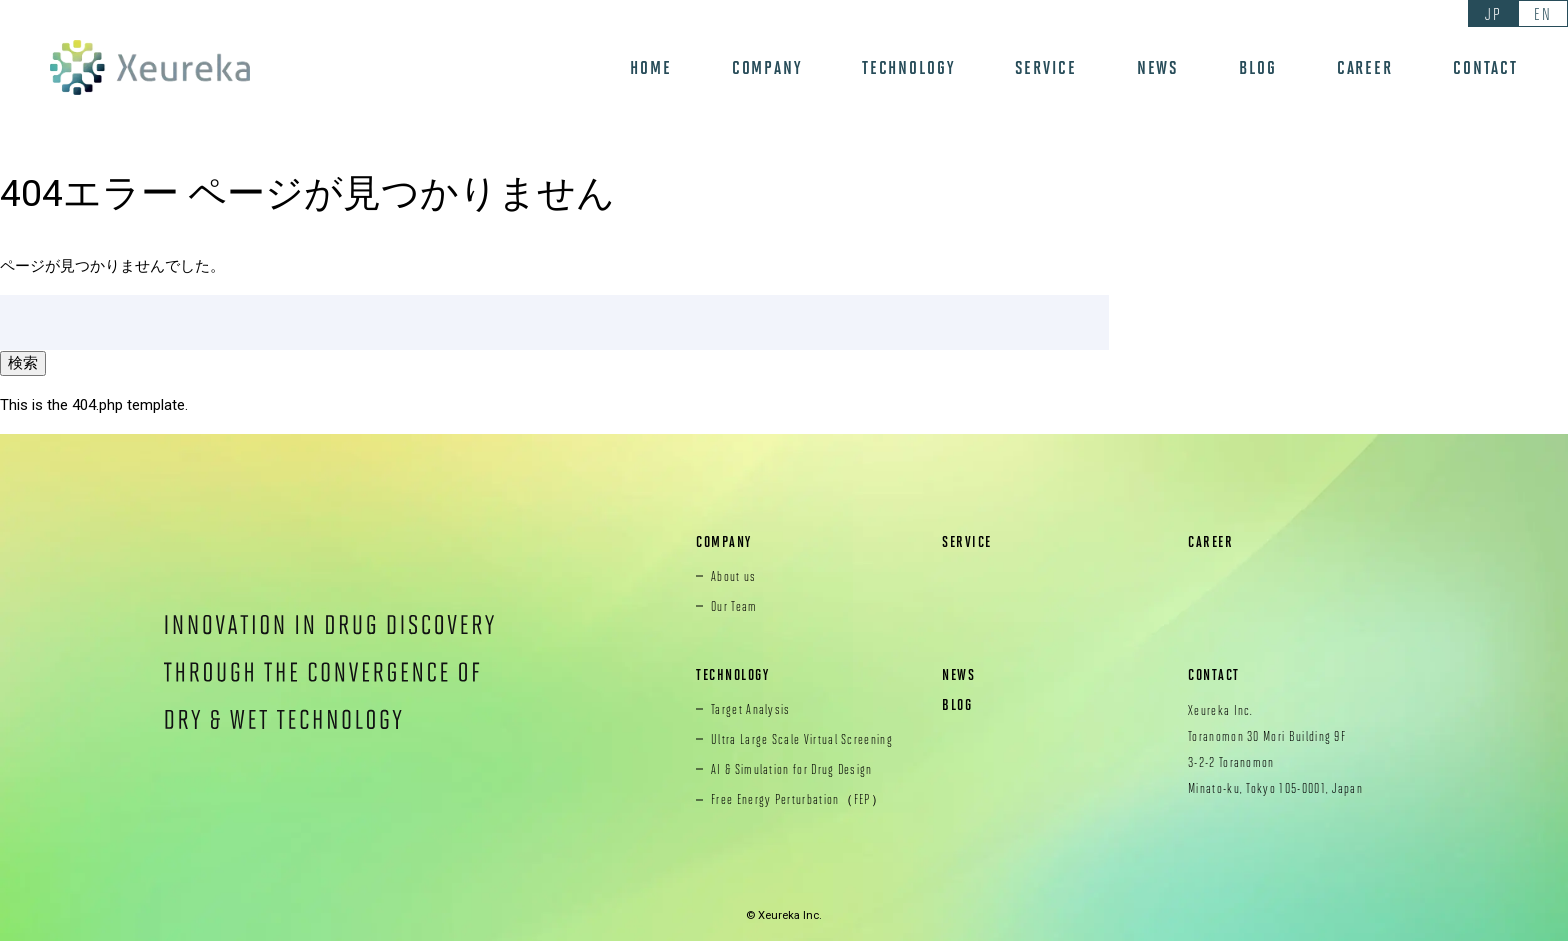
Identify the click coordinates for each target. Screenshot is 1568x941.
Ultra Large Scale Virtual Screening (802, 739)
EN (1542, 13)
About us (734, 576)
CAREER (1365, 67)
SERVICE (1046, 67)
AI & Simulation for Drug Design (792, 769)
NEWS (1158, 67)
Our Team (734, 606)
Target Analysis (751, 709)
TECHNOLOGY (908, 67)
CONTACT (1485, 67)
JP (1493, 13)
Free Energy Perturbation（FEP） (798, 799)
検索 (23, 363)
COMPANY (767, 67)
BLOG (1258, 67)
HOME (651, 67)
